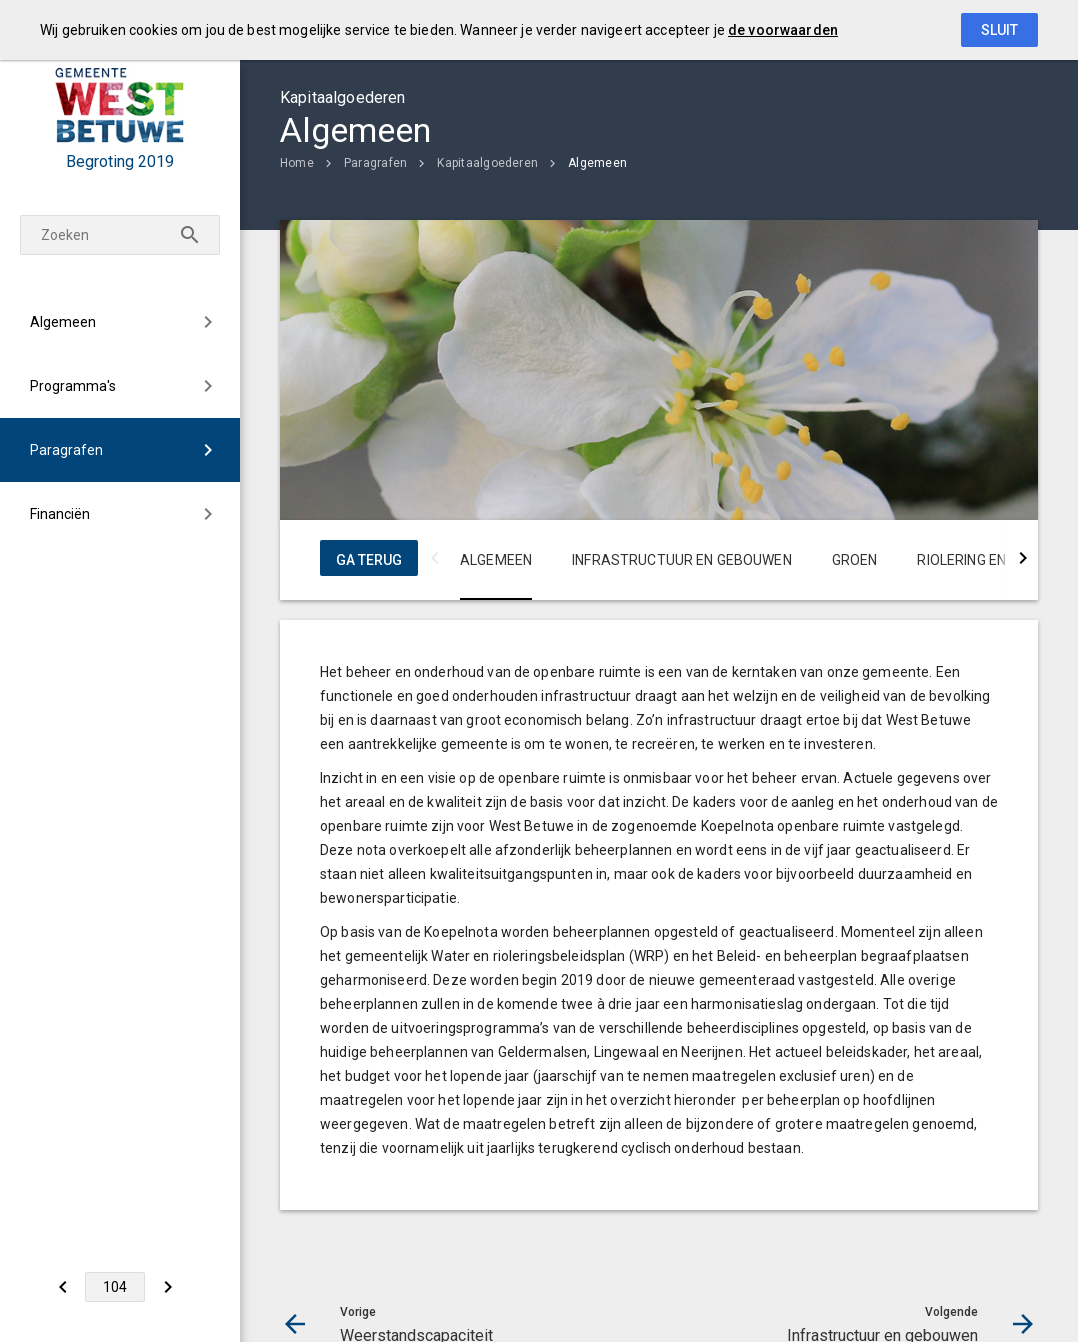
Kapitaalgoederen (487, 163)
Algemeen (63, 322)
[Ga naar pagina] (115, 1287)
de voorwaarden (783, 30)
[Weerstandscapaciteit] (62, 1287)
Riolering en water (987, 560)
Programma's (73, 386)
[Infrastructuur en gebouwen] (167, 1287)
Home (297, 163)
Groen (855, 560)
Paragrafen (66, 450)
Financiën (60, 514)
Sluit (999, 30)
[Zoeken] (190, 235)
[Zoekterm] (120, 235)
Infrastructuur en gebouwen (682, 560)
